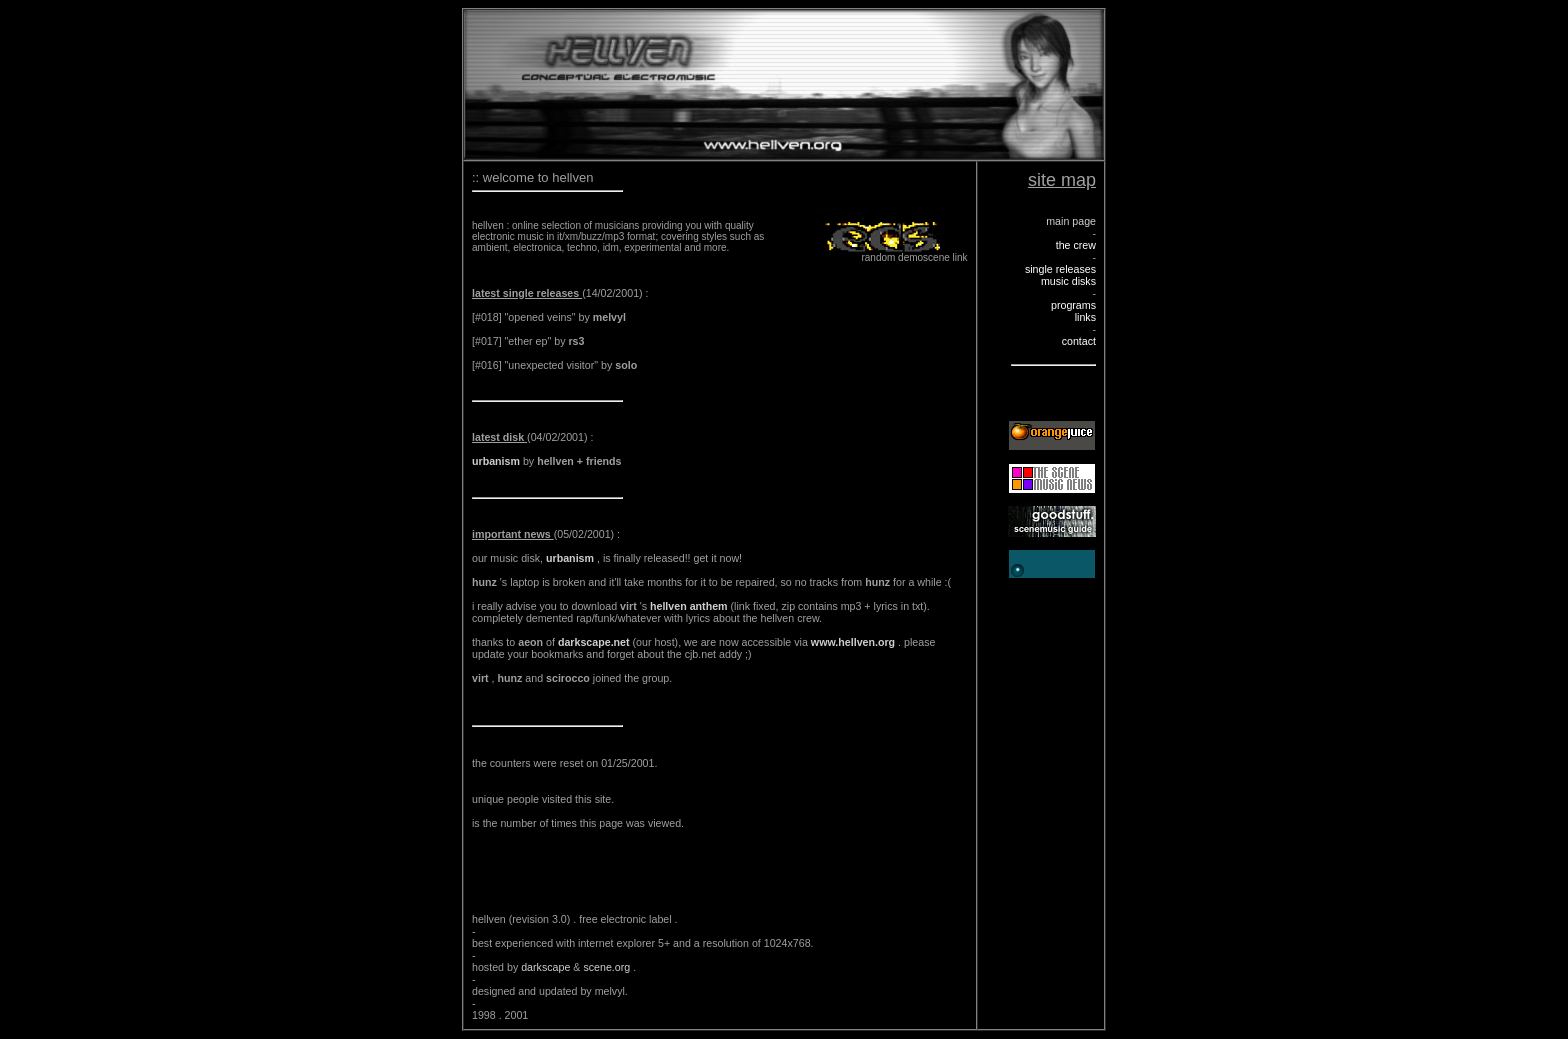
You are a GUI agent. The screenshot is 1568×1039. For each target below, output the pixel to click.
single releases (1060, 269)
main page (1071, 221)
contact (1079, 341)
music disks (1068, 281)
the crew (1076, 245)
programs (1073, 305)
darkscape (547, 967)
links (1085, 317)
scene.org (608, 967)
